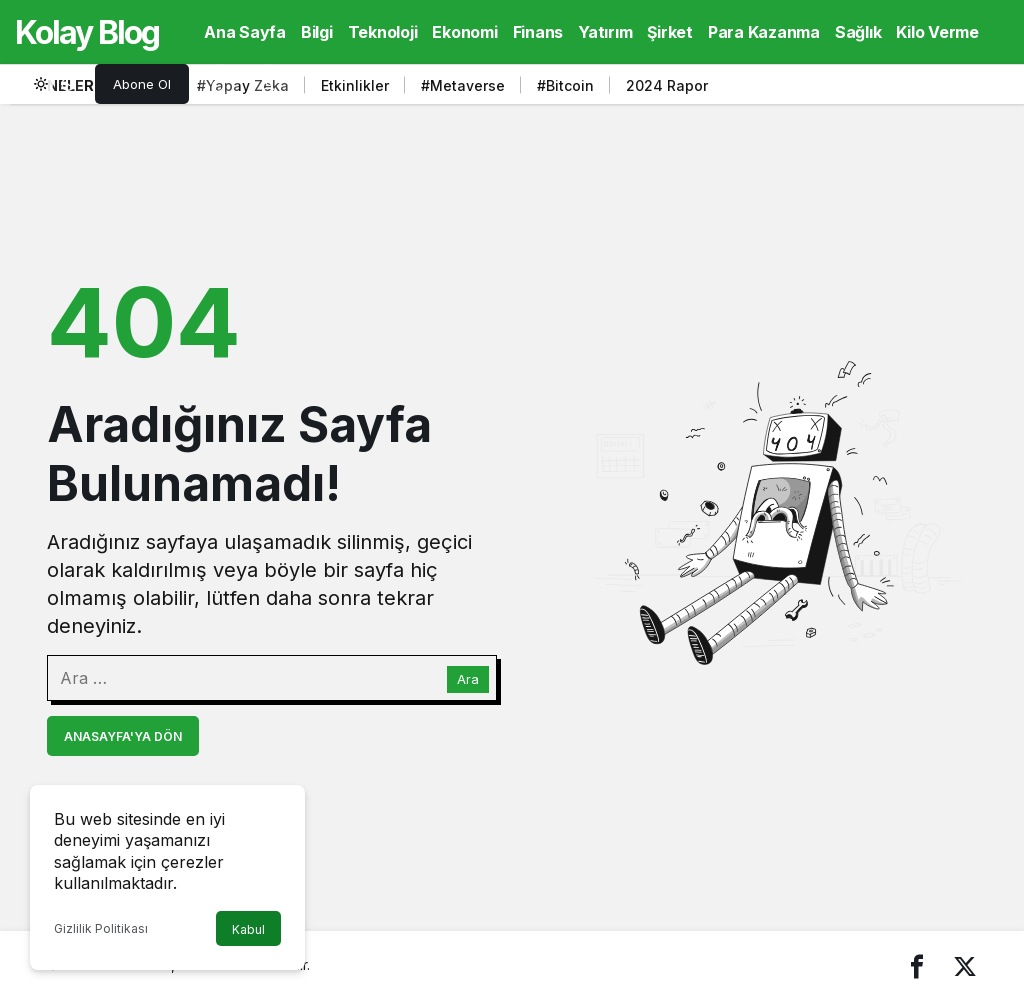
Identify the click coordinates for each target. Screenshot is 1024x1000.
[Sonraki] (957, 89)
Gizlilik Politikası (101, 928)
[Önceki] (932, 89)
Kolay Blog (87, 32)
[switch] (55, 84)
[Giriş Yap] (269, 84)
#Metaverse (463, 85)
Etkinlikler (355, 85)
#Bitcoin (565, 85)
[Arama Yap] (219, 84)
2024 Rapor (667, 85)
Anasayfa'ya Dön (123, 736)
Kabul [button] (248, 929)
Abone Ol (142, 84)
